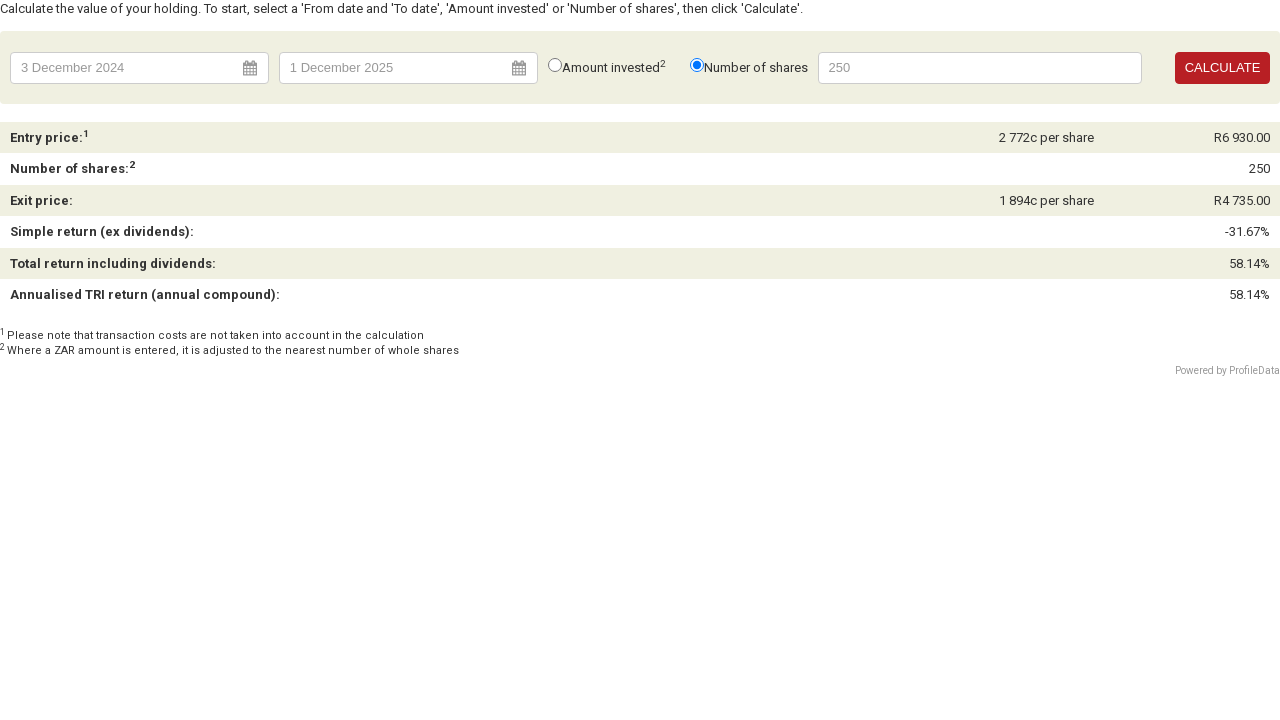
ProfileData (1254, 370)
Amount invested (614, 67)
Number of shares (756, 67)
